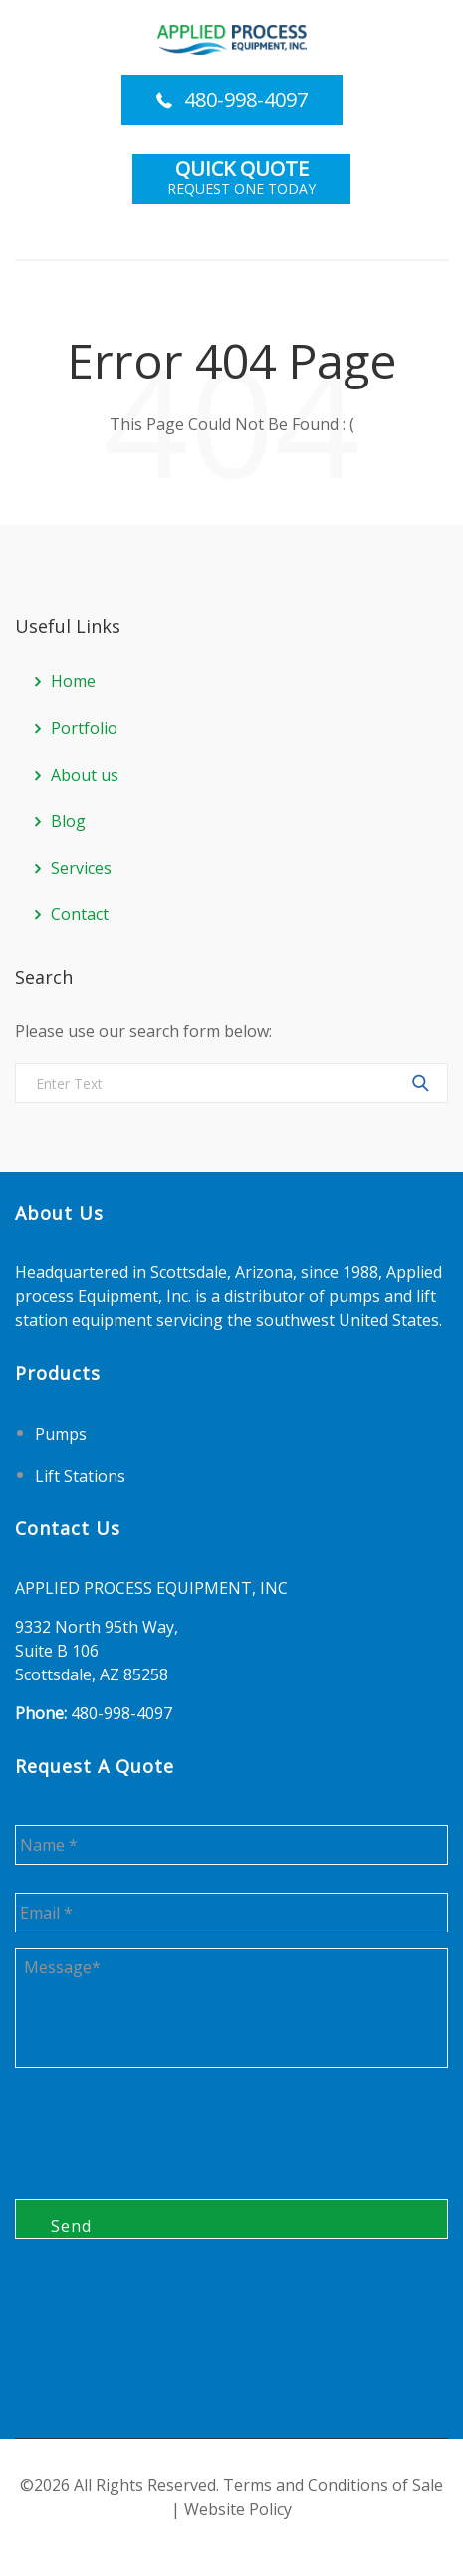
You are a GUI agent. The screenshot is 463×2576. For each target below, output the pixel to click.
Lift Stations (80, 1475)
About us (84, 775)
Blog (68, 821)
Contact (80, 914)
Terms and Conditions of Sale (333, 2485)
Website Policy (238, 2509)
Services (81, 868)
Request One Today (241, 178)
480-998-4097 (246, 99)
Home (73, 681)
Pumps (61, 1434)
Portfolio (84, 728)
